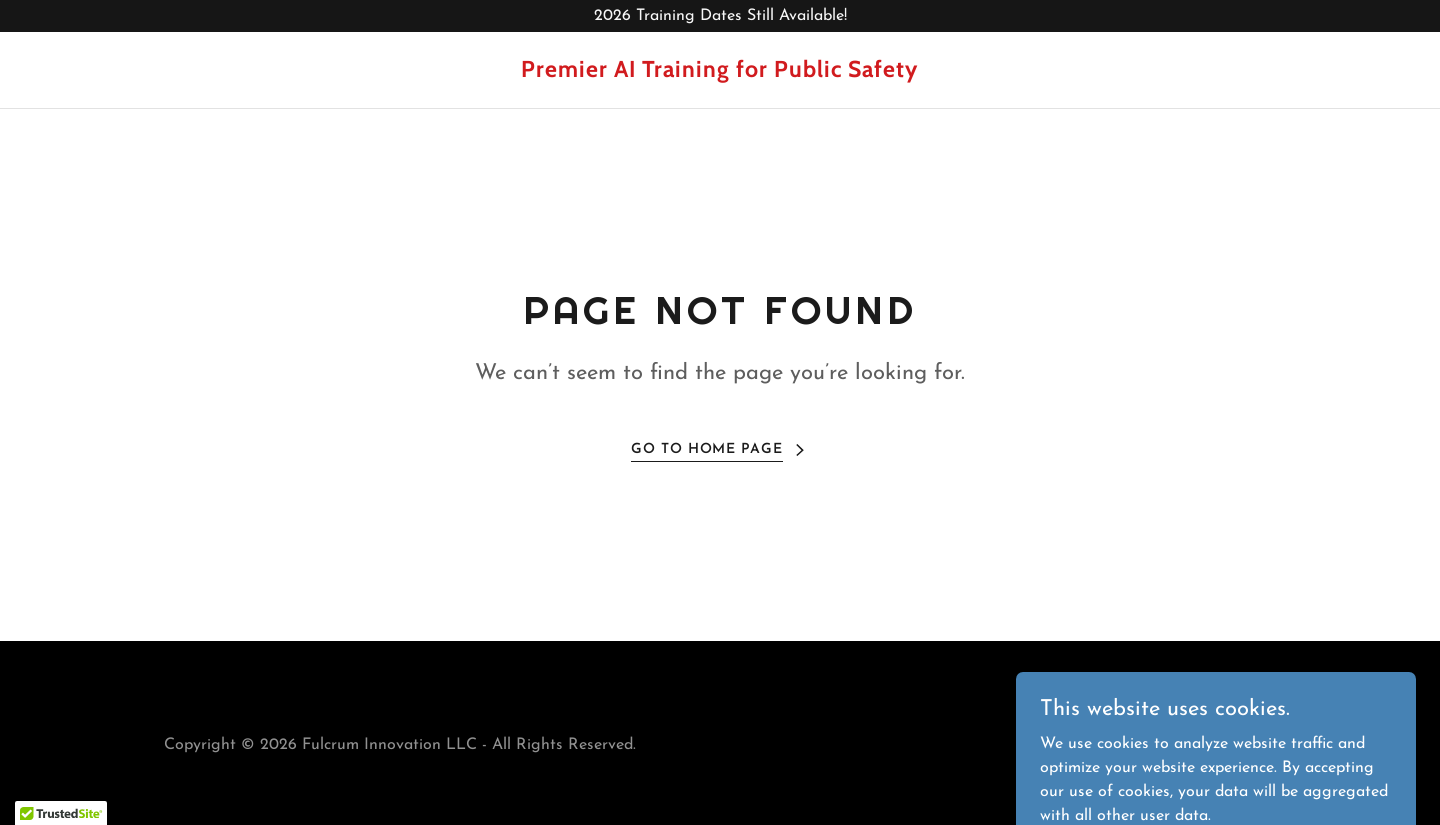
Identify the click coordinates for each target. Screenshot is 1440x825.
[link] (719, 73)
